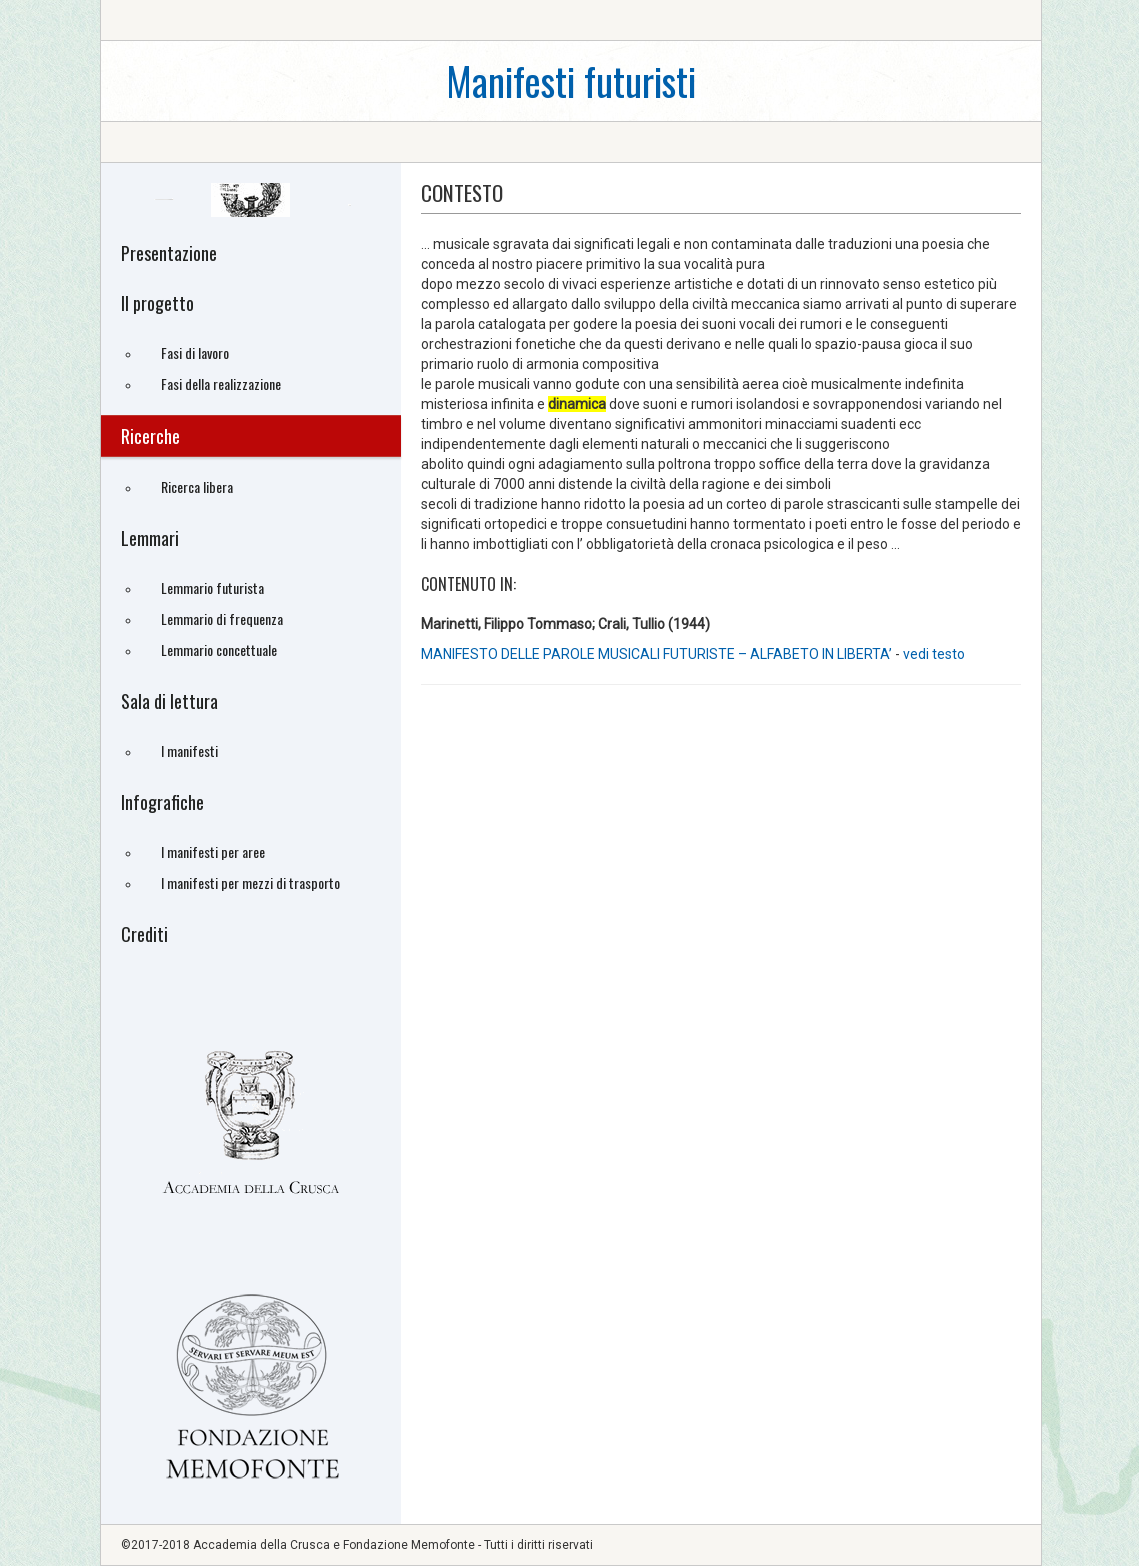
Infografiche (162, 802)
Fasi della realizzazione (221, 383)
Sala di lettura (169, 701)
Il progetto (157, 303)
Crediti (144, 934)
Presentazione (169, 253)
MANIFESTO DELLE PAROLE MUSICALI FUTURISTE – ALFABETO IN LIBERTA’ (658, 654)
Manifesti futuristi (571, 80)
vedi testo (934, 654)
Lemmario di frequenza (222, 618)
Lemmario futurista (212, 587)
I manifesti (189, 750)
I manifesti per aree (213, 851)
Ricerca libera (197, 486)
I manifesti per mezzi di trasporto (250, 882)
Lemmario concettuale (219, 649)
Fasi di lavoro (195, 352)
